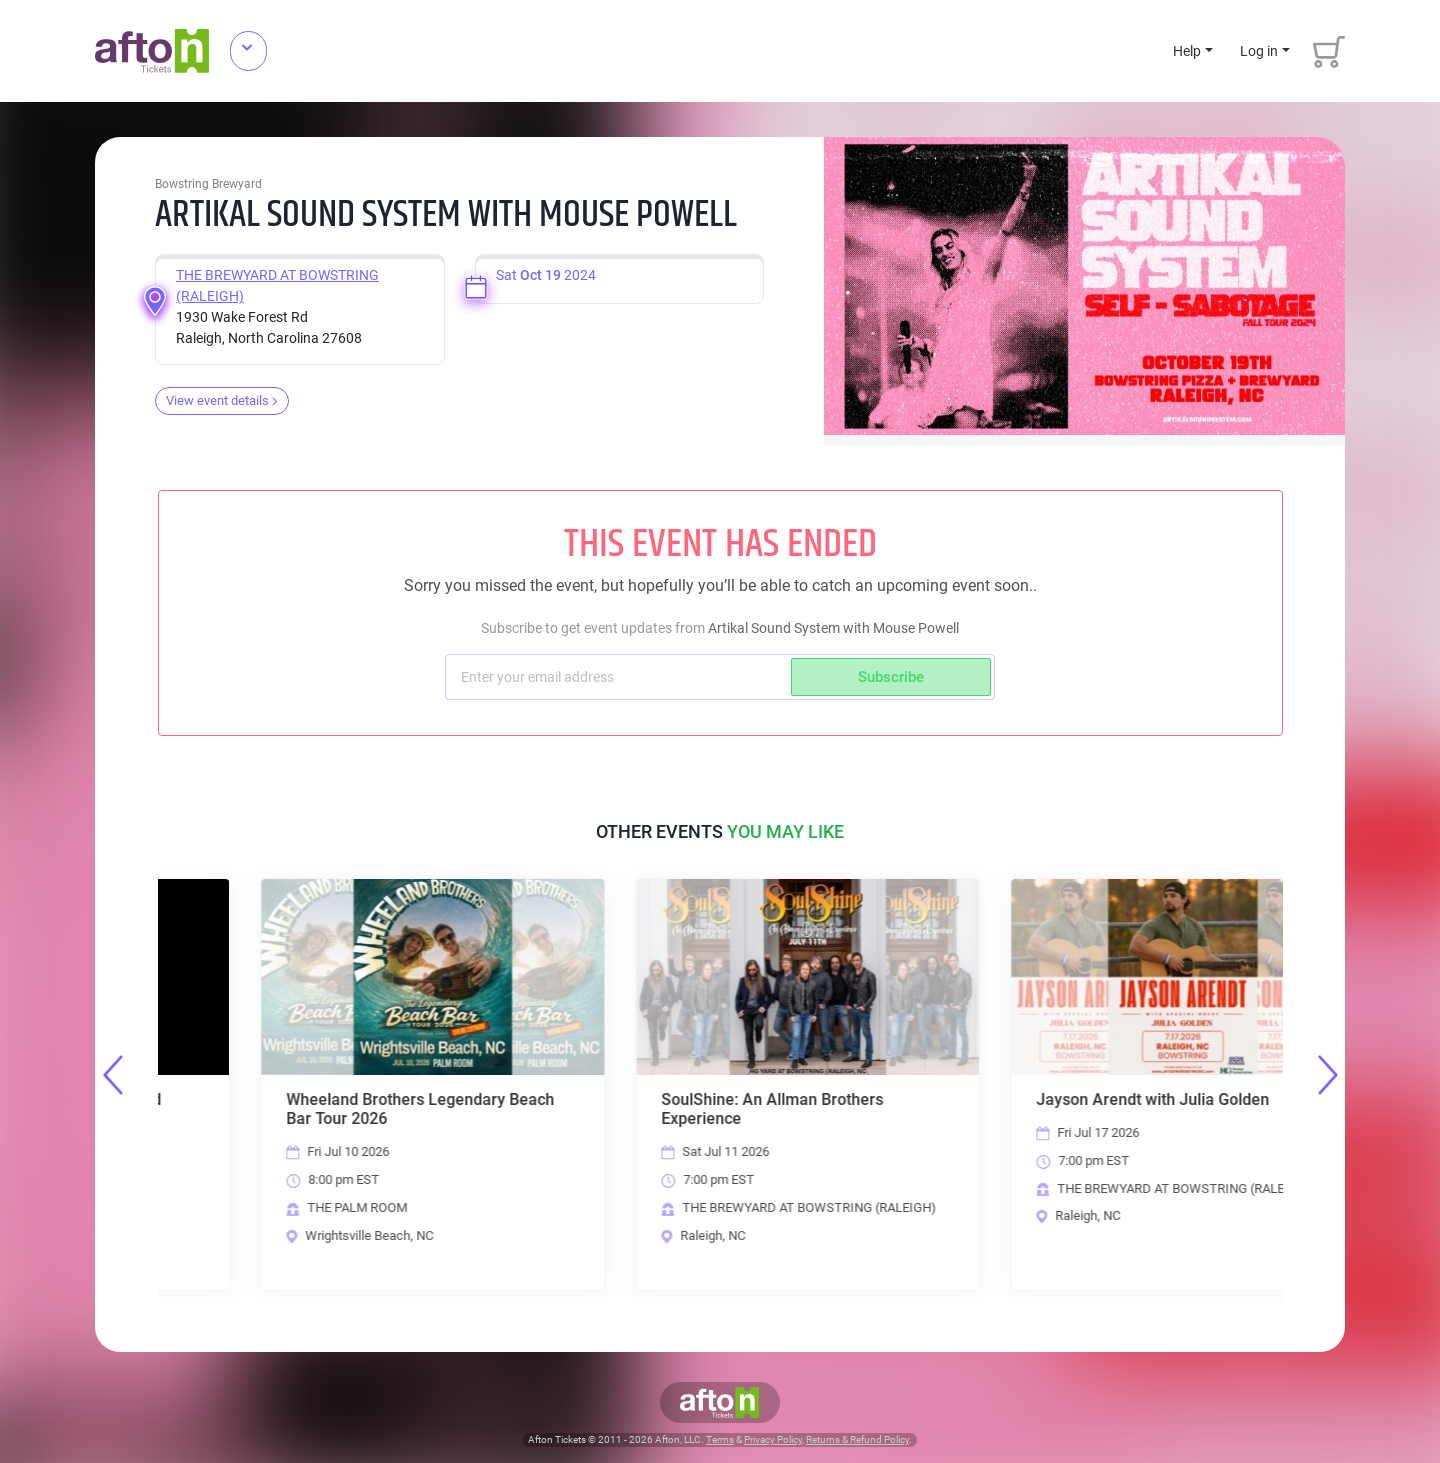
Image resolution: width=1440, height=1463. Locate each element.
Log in (1259, 51)
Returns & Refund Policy (857, 1439)
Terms (720, 1439)
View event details (222, 400)
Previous (113, 1075)
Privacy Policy (773, 1439)
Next (1328, 1075)
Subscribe (891, 677)
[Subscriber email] (620, 677)
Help (1187, 51)
